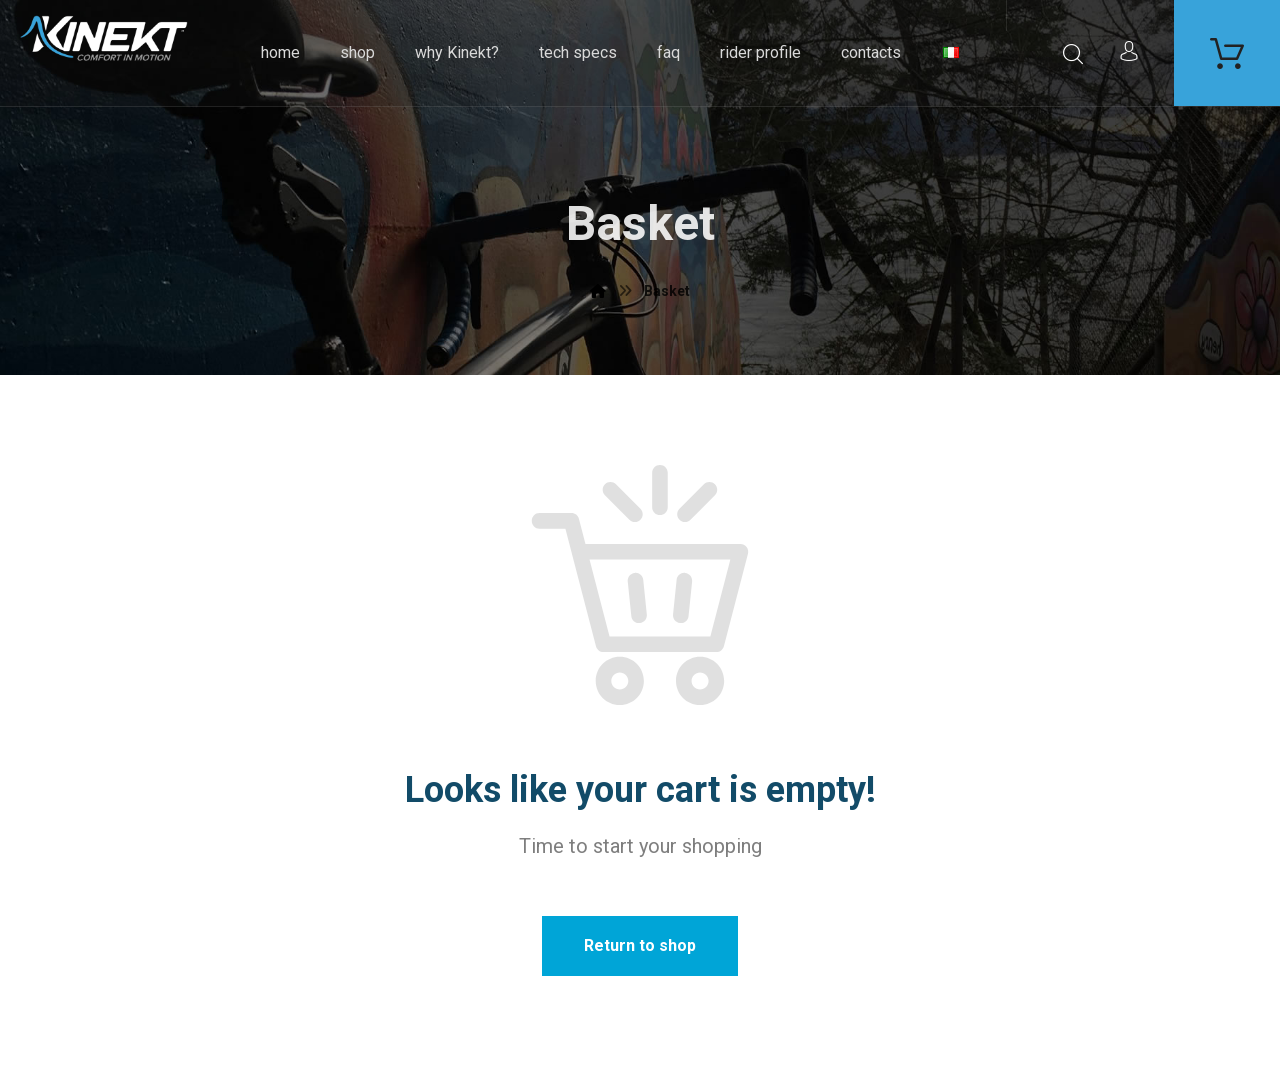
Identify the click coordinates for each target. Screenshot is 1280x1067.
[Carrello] (1227, 51)
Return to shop (640, 945)
